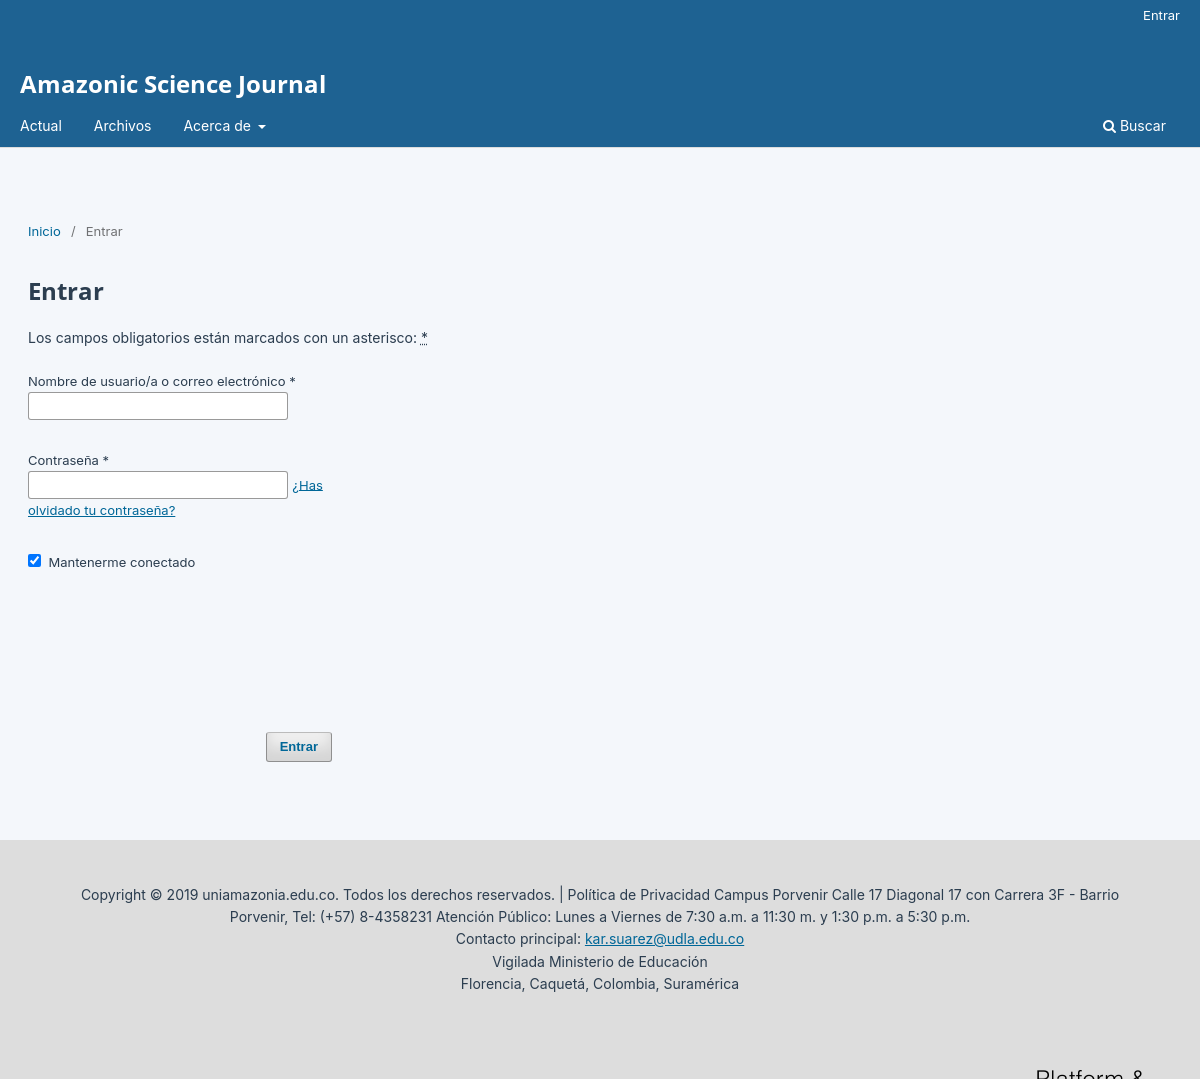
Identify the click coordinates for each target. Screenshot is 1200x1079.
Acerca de (218, 125)
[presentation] (180, 643)
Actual (41, 125)
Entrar (1161, 15)
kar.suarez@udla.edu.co (664, 938)
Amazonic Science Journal (173, 83)
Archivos (123, 125)
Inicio (44, 231)
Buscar (1134, 125)
